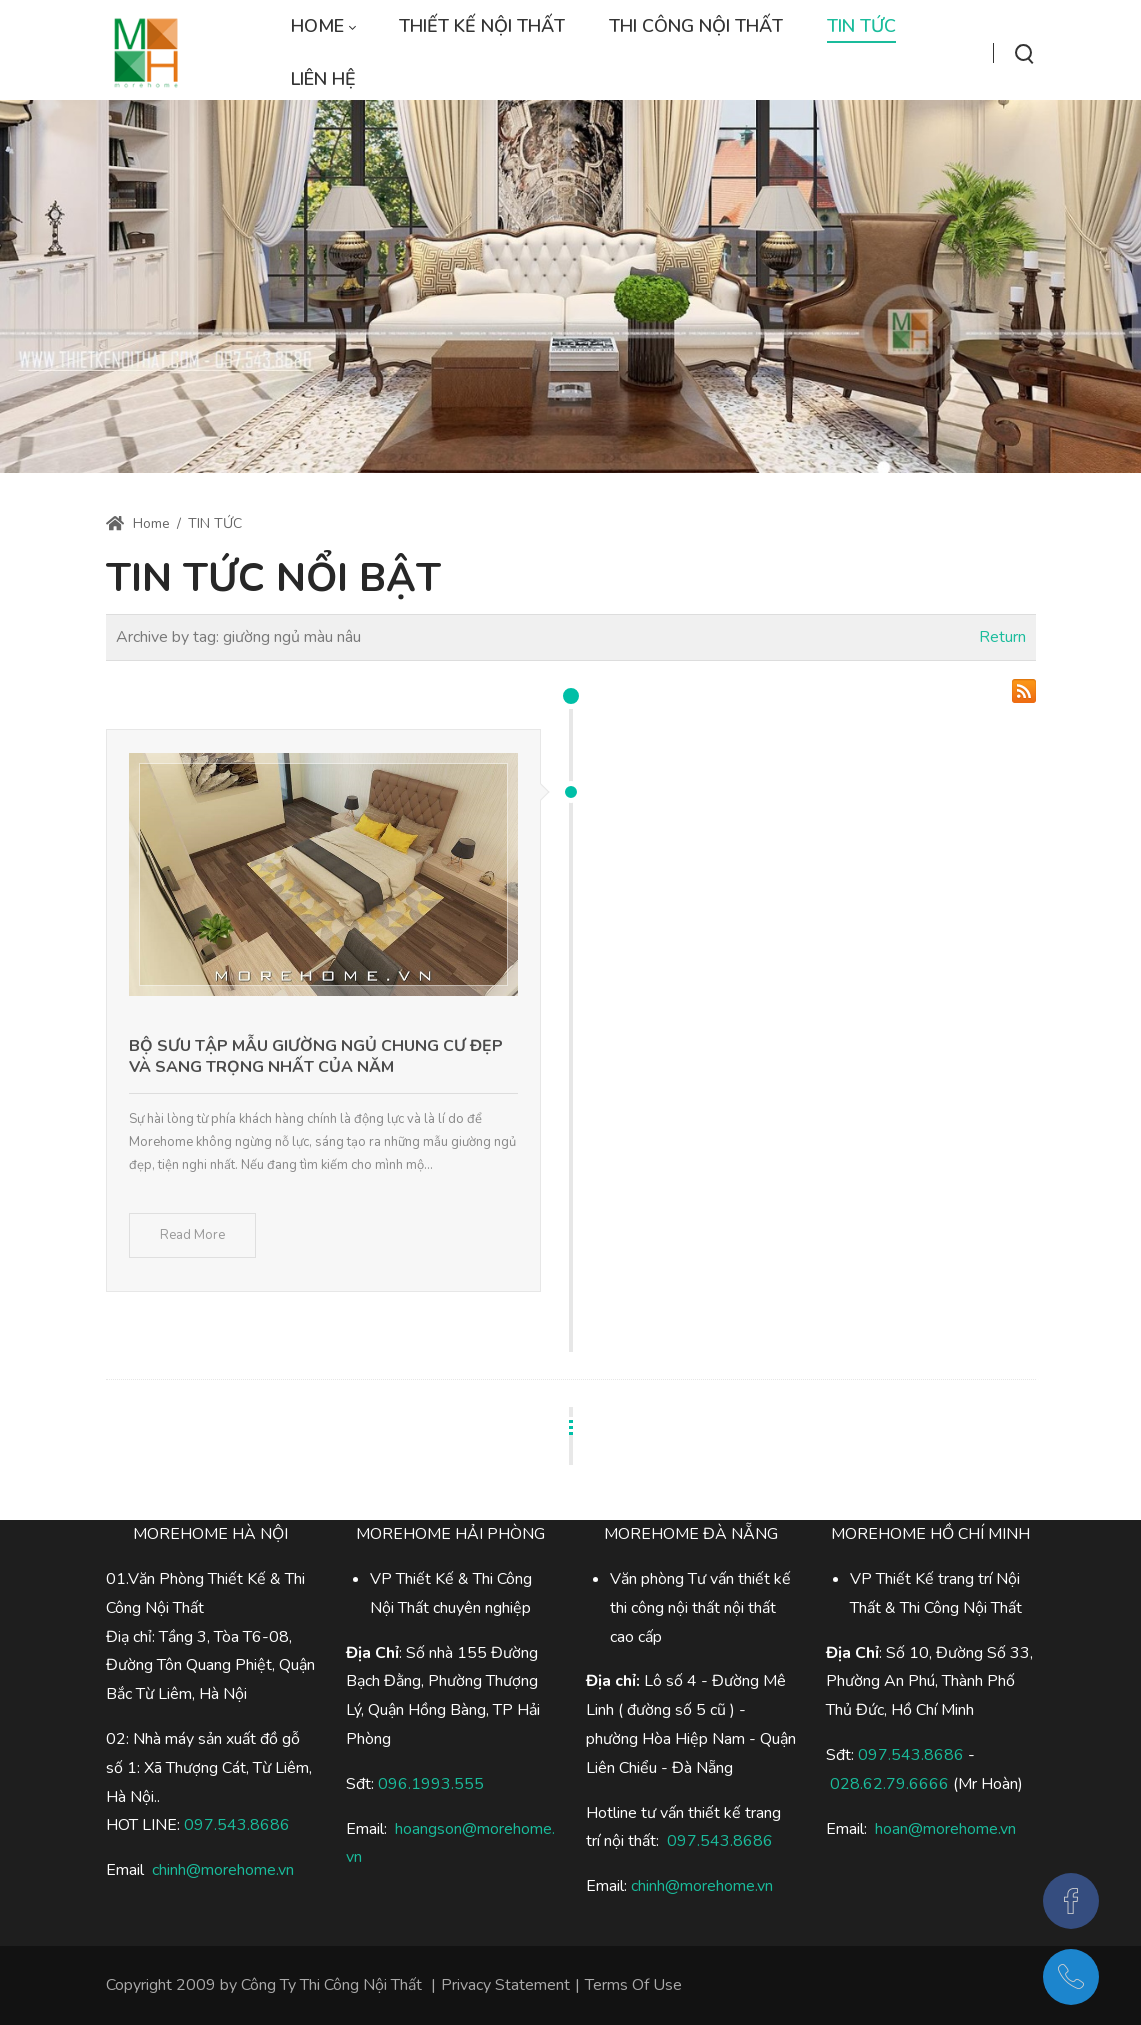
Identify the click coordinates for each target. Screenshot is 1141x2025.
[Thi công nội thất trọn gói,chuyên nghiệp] (146, 53)
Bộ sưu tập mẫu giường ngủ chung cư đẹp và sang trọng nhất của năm (316, 1056)
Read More (192, 1235)
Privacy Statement (505, 1985)
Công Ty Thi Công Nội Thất (331, 1985)
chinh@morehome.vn (223, 1870)
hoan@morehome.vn (945, 1829)
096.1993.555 (431, 1784)
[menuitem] (323, 26)
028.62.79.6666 (889, 1784)
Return (1002, 637)
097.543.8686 (911, 1755)
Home (138, 523)
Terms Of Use (633, 1985)
